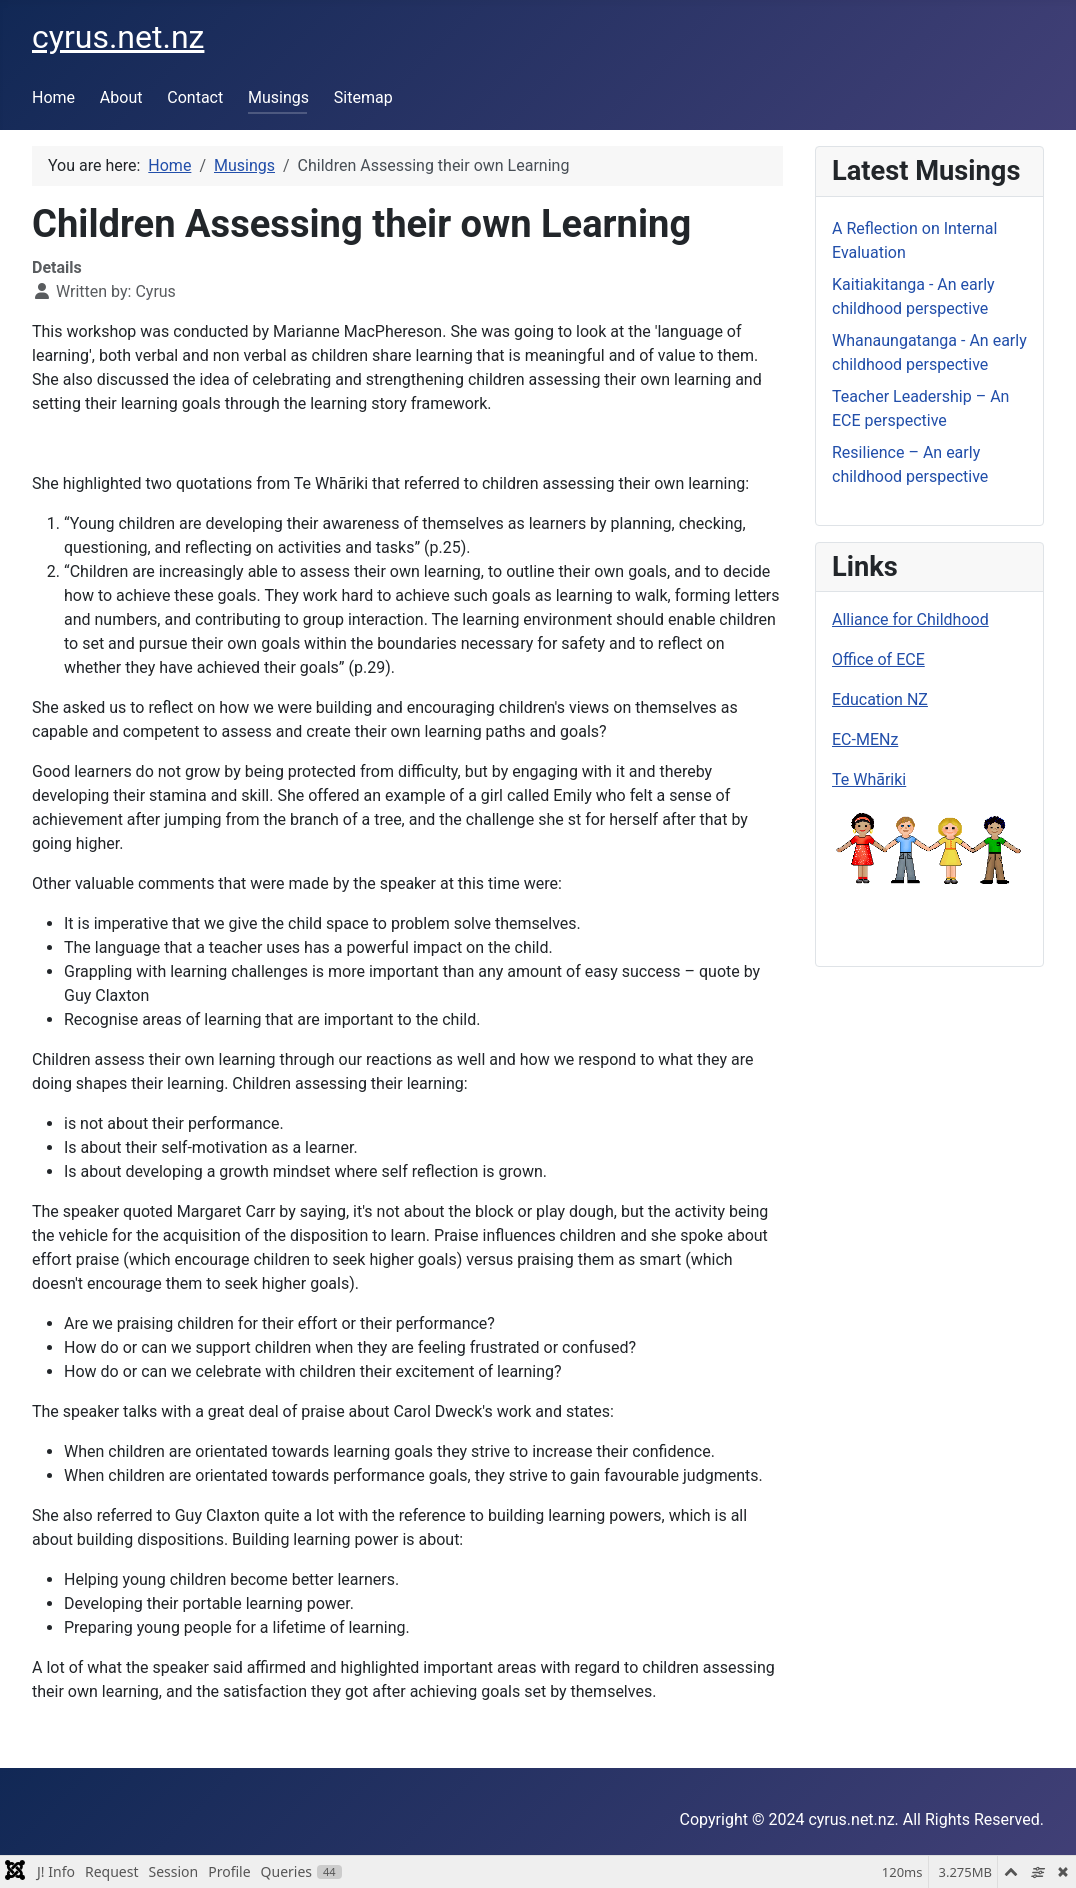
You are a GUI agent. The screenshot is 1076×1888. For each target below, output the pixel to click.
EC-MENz (865, 739)
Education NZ (880, 699)
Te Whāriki (869, 779)
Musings (278, 97)
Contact (195, 97)
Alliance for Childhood (910, 619)
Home (53, 97)
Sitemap (363, 97)
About (121, 97)
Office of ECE (878, 659)
